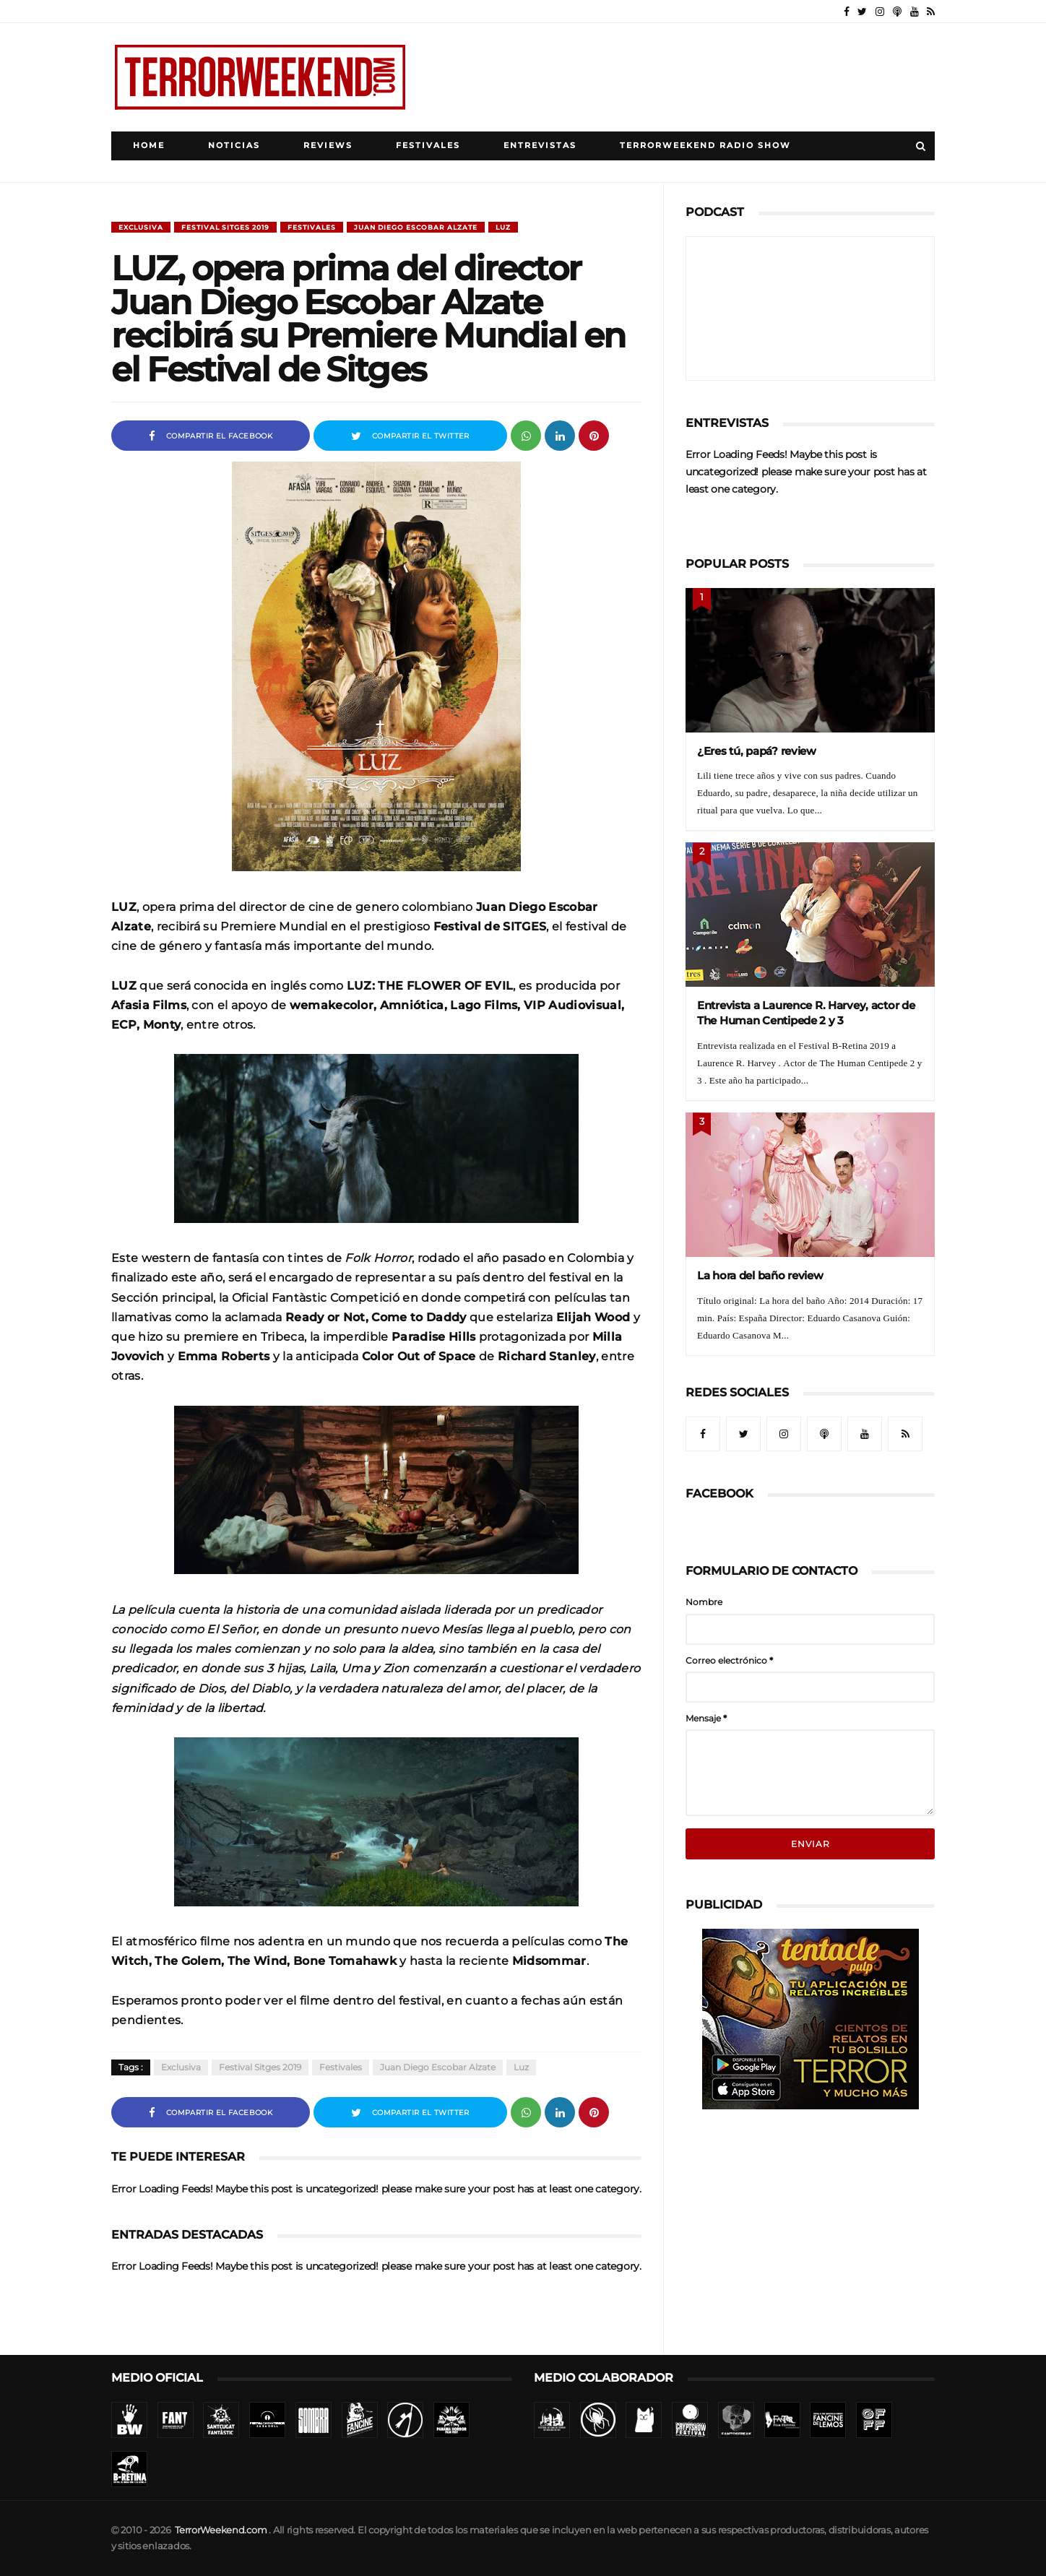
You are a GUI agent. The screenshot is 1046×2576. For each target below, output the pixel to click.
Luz (503, 227)
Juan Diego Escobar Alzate (415, 227)
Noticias (234, 146)
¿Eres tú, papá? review (756, 750)
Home (149, 146)
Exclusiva (140, 227)
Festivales (428, 146)
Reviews (328, 146)
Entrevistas (539, 146)
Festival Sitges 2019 (225, 227)
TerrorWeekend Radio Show (705, 146)
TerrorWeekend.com (221, 2530)
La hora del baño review (760, 1275)
